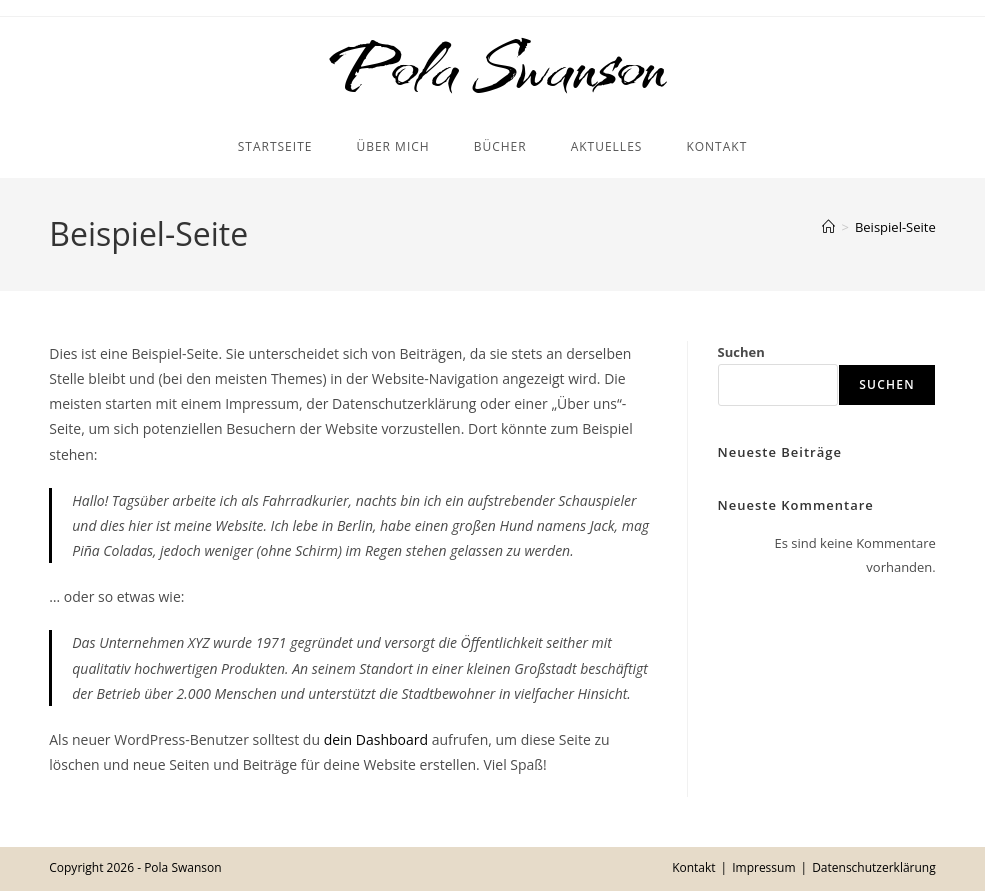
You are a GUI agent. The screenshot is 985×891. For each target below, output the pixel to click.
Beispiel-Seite (895, 227)
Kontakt (693, 867)
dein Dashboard (376, 739)
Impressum (763, 867)
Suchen (741, 352)
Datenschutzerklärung (874, 867)
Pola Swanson (492, 67)
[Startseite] (828, 227)
